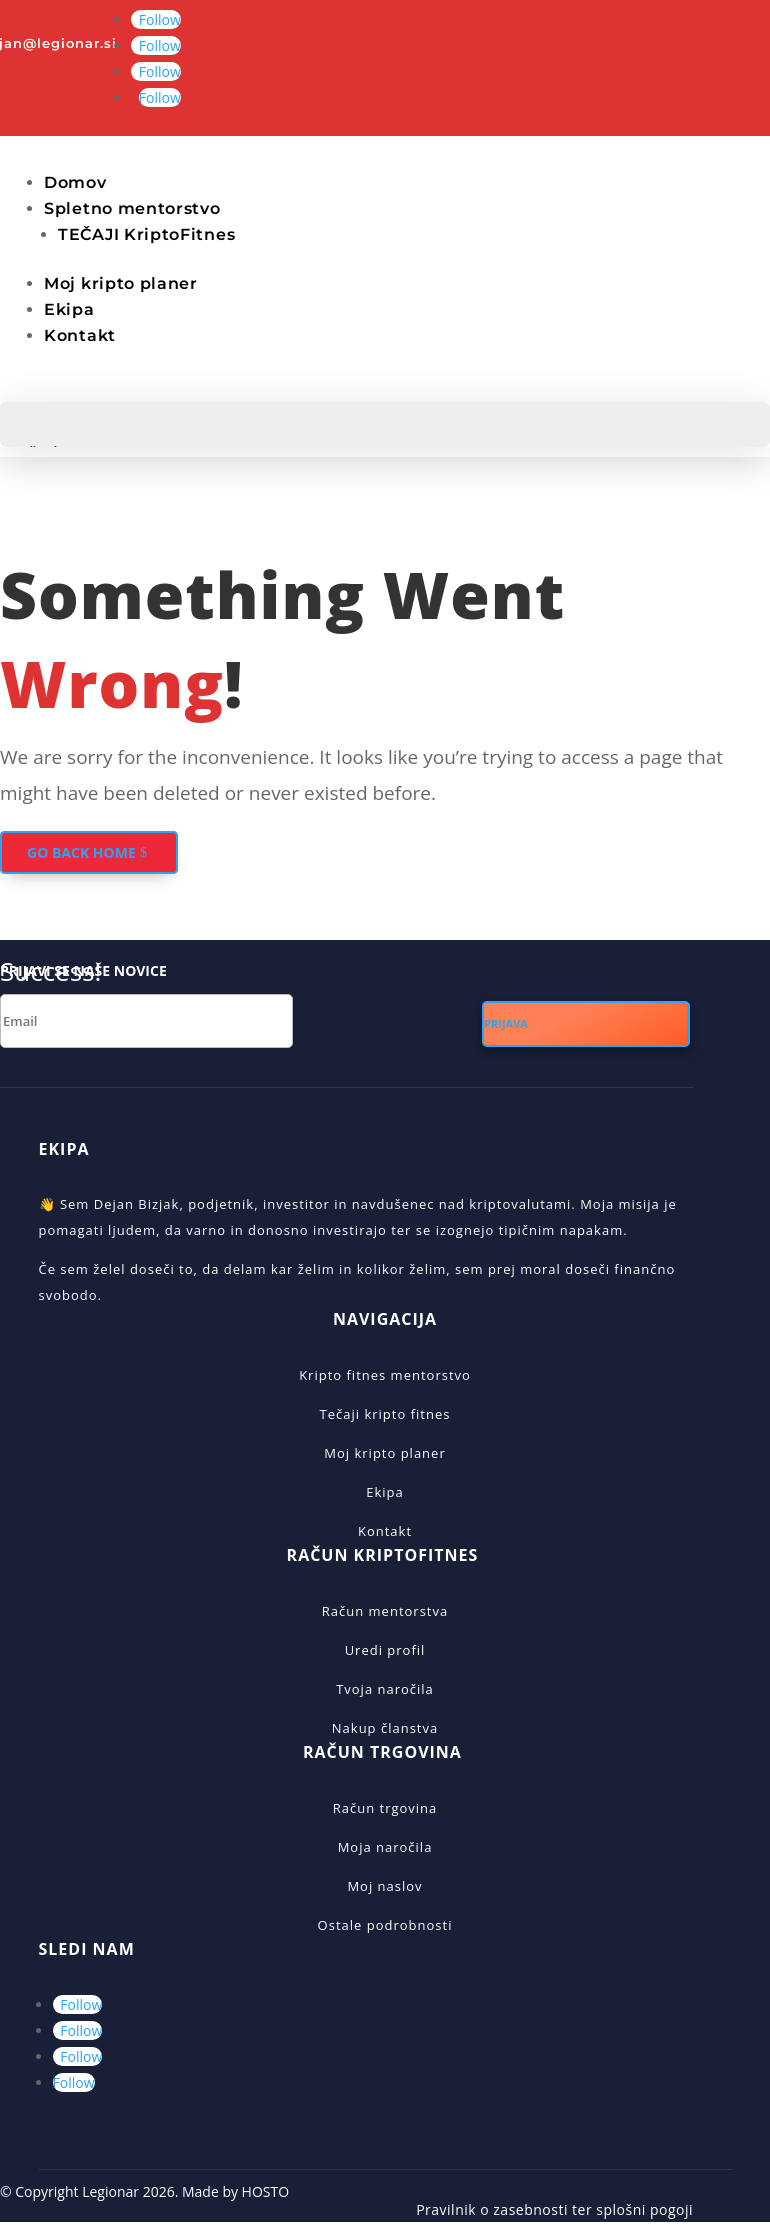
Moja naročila (385, 1847)
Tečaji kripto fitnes (385, 1414)
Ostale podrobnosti (385, 1925)
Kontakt (80, 335)
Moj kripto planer (121, 283)
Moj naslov (384, 1886)
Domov (75, 182)
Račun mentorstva (385, 1611)
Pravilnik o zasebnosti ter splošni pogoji (554, 2209)
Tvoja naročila (385, 1689)
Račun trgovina (385, 1808)
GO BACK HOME (81, 852)
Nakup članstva (385, 1728)
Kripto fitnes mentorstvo (385, 1375)
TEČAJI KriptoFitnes (146, 234)
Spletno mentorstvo (132, 208)
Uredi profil (385, 1650)
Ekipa (69, 309)
